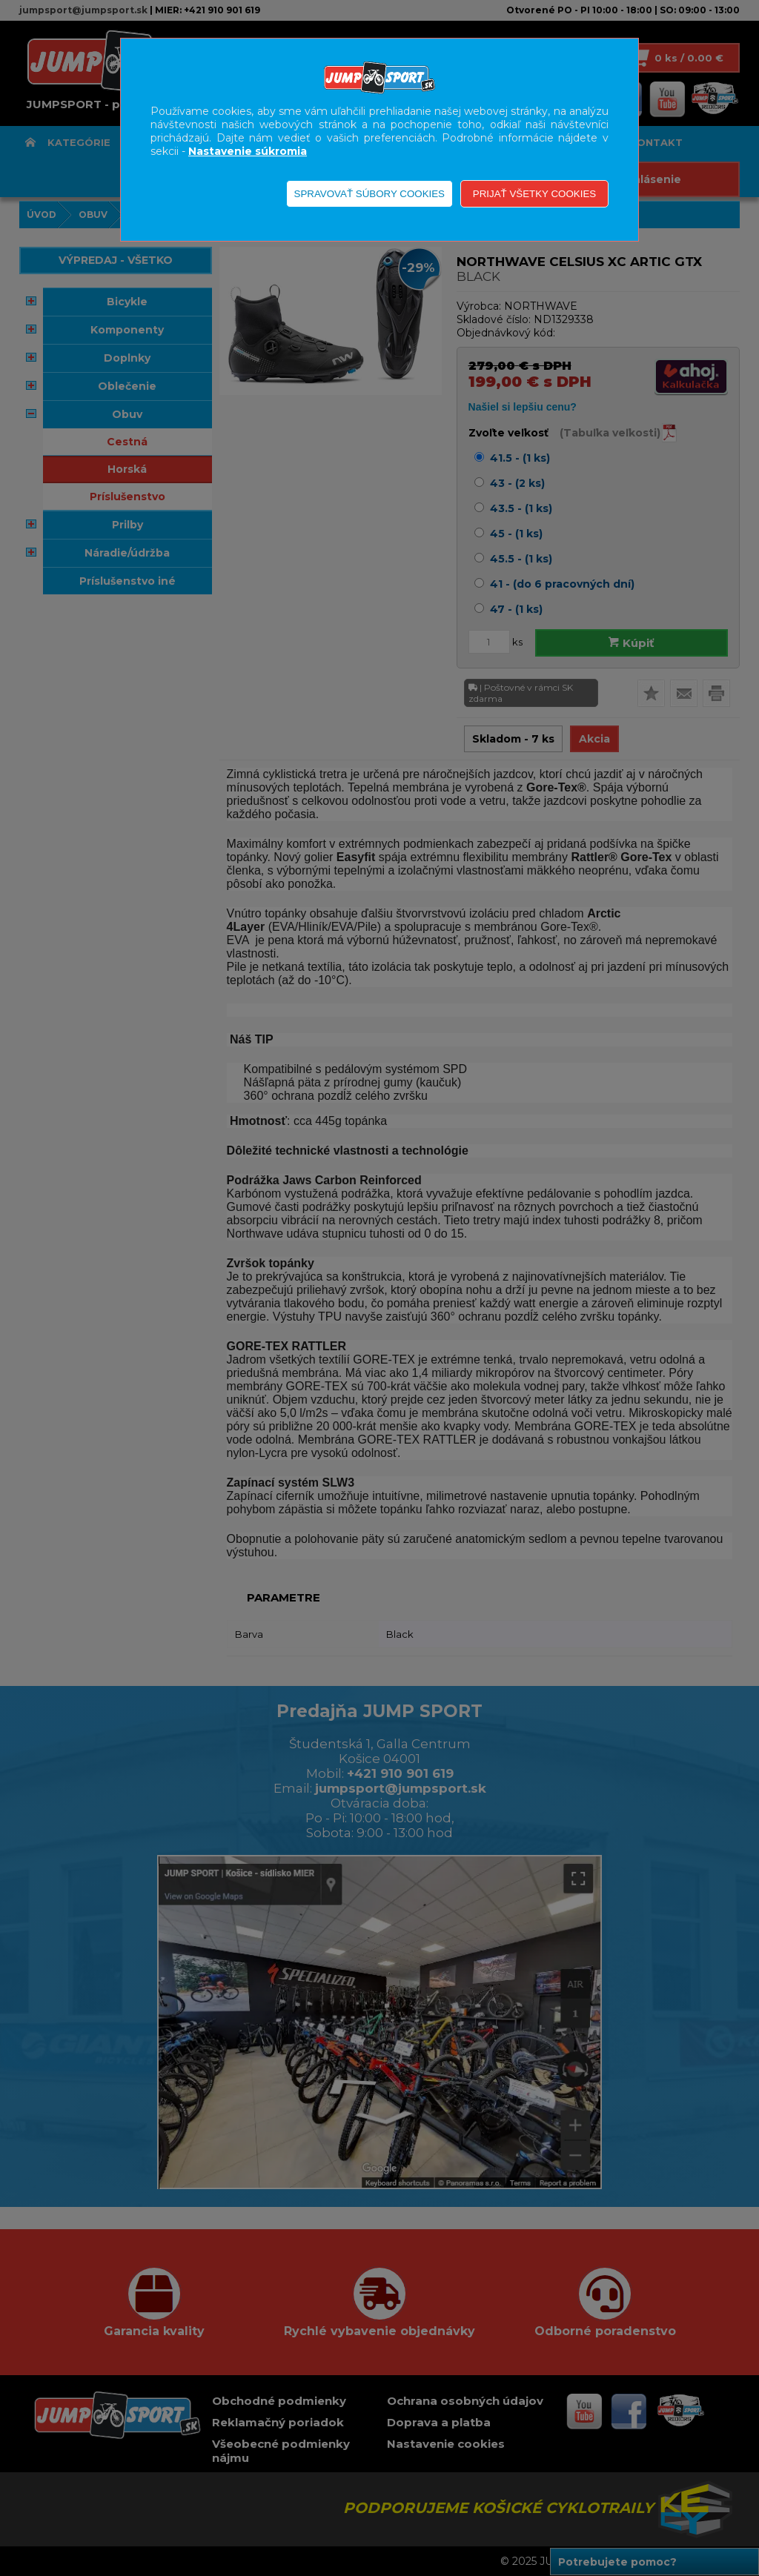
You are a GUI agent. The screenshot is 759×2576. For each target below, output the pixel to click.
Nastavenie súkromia (247, 151)
